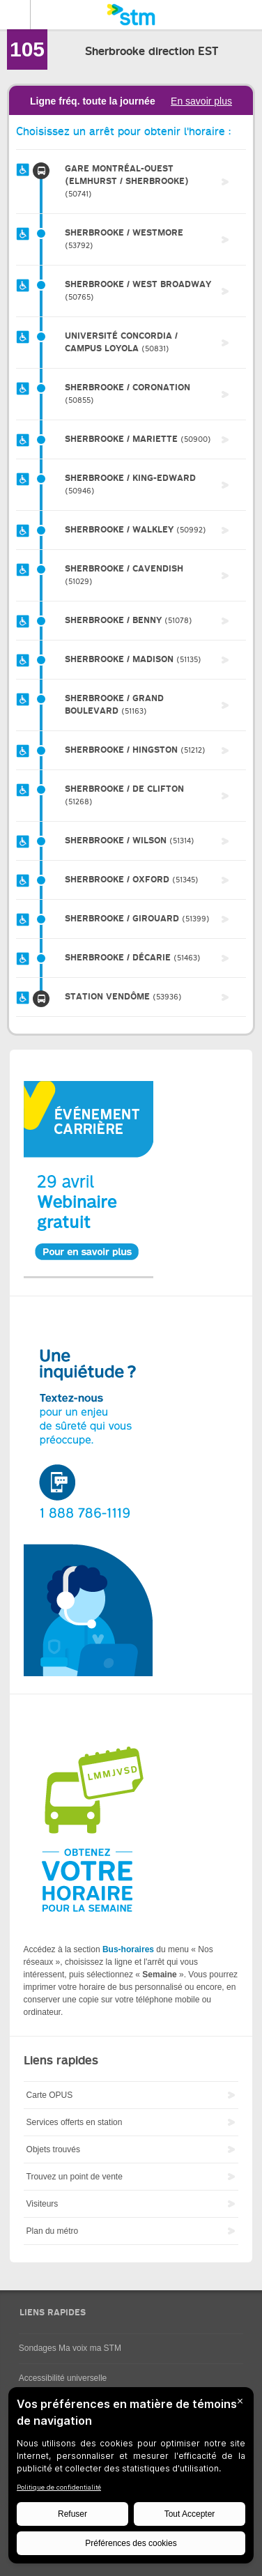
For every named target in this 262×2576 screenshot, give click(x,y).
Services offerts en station (74, 2122)
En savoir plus (201, 101)
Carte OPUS (49, 2095)
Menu (15, 14)
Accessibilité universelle (63, 2378)
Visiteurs (42, 2204)
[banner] (131, 14)
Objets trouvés (53, 2149)
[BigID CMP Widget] (131, 2479)
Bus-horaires (128, 1949)
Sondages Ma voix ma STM (70, 2348)
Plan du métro (52, 2231)
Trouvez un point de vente (74, 2177)
